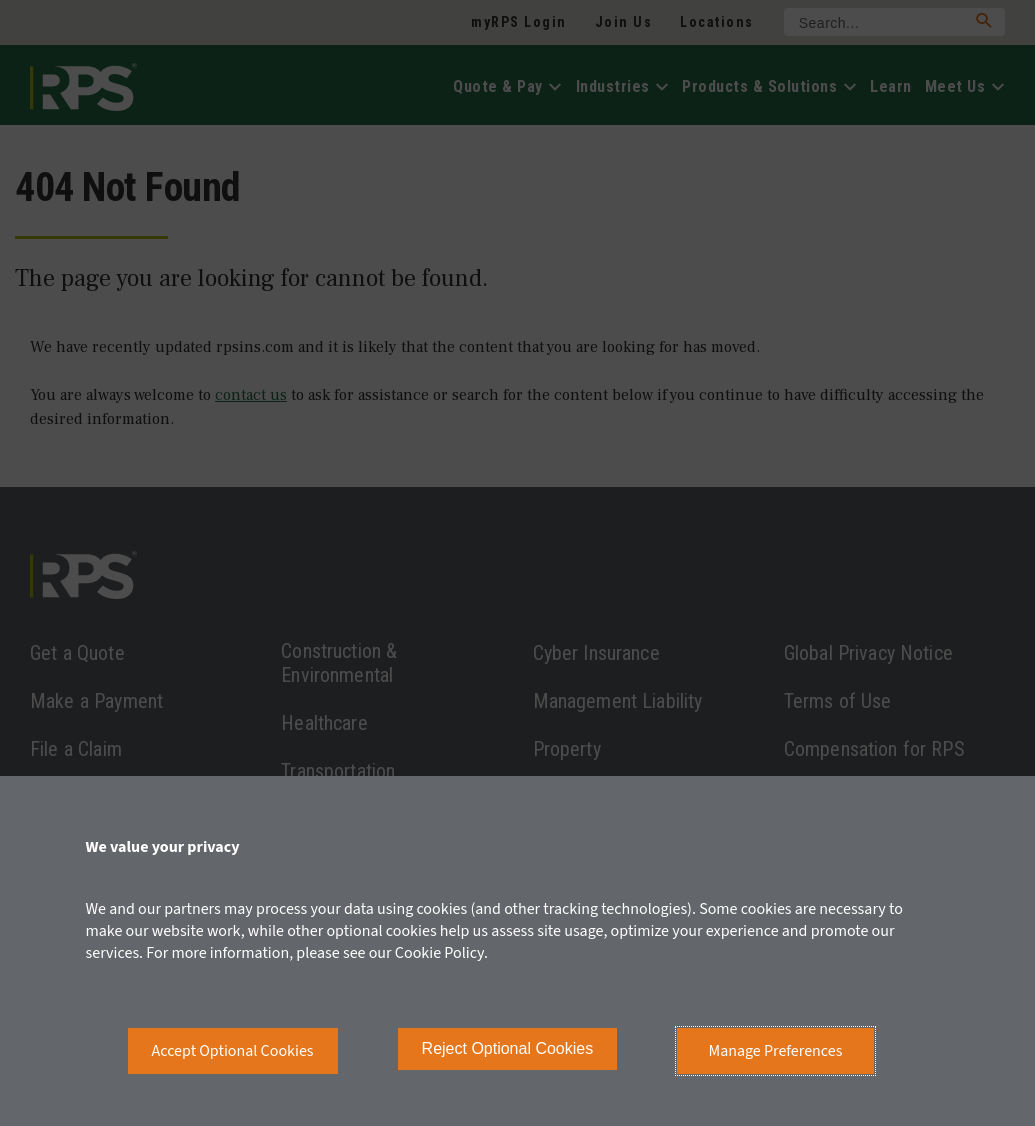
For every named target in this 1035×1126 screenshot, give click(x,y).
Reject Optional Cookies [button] (508, 1048)
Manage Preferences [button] (776, 1051)
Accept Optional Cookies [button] (233, 1051)
